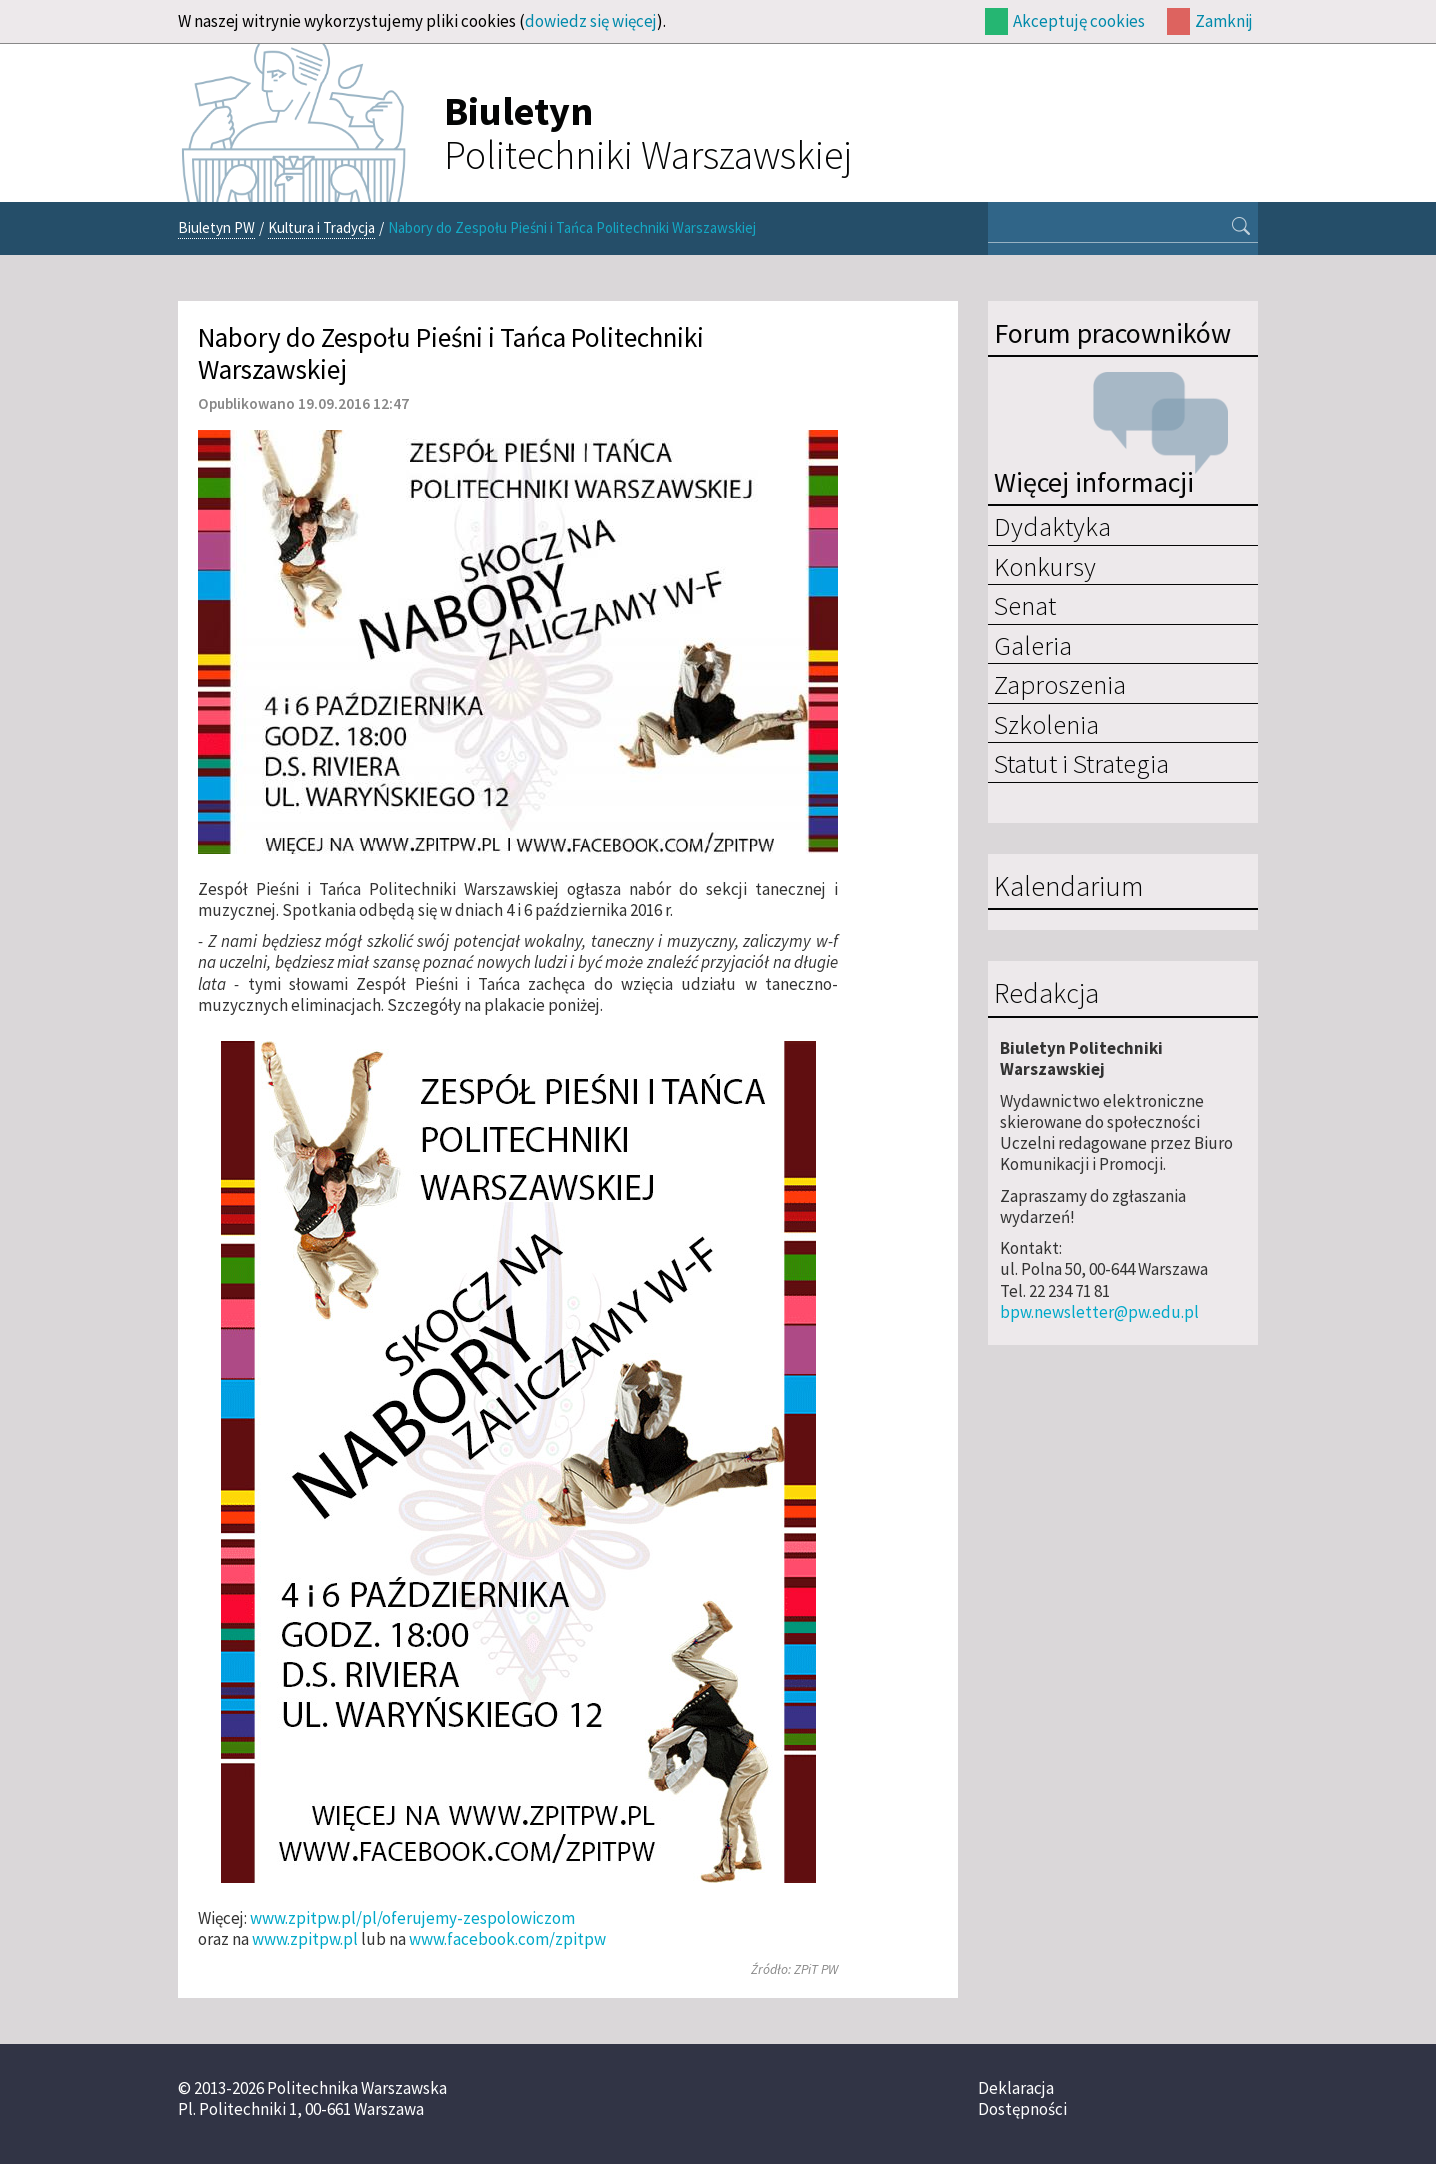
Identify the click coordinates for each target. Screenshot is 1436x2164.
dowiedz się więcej (591, 21)
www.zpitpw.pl (305, 1939)
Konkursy (1045, 566)
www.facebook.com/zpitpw (507, 1939)
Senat (1025, 605)
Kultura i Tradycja (321, 227)
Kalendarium (1068, 887)
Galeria (1033, 645)
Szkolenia (1046, 724)
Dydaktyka (1052, 526)
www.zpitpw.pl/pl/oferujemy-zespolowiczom (412, 1918)
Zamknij (1224, 21)
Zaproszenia (1060, 684)
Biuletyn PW (216, 227)
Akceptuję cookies (1079, 21)
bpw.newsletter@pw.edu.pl (1099, 1312)
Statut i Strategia (1081, 763)
